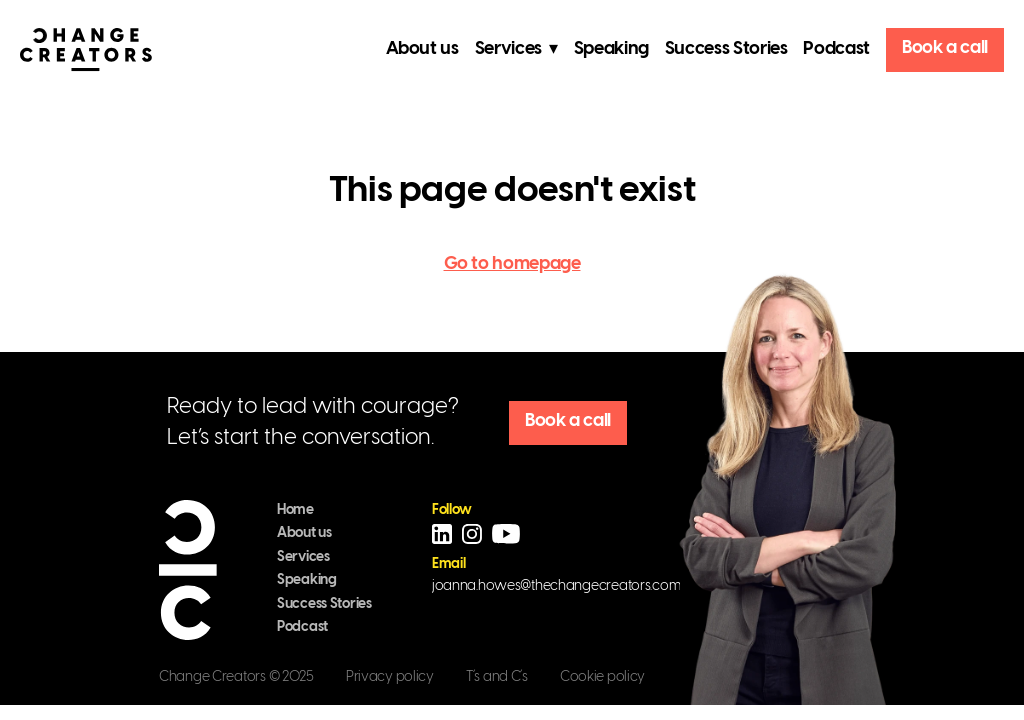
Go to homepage (512, 264)
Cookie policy (602, 677)
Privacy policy (390, 677)
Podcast (836, 49)
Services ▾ (516, 49)
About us (422, 49)
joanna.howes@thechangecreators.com (556, 586)
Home (295, 510)
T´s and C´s (497, 677)
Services (303, 557)
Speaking (611, 49)
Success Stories (726, 49)
